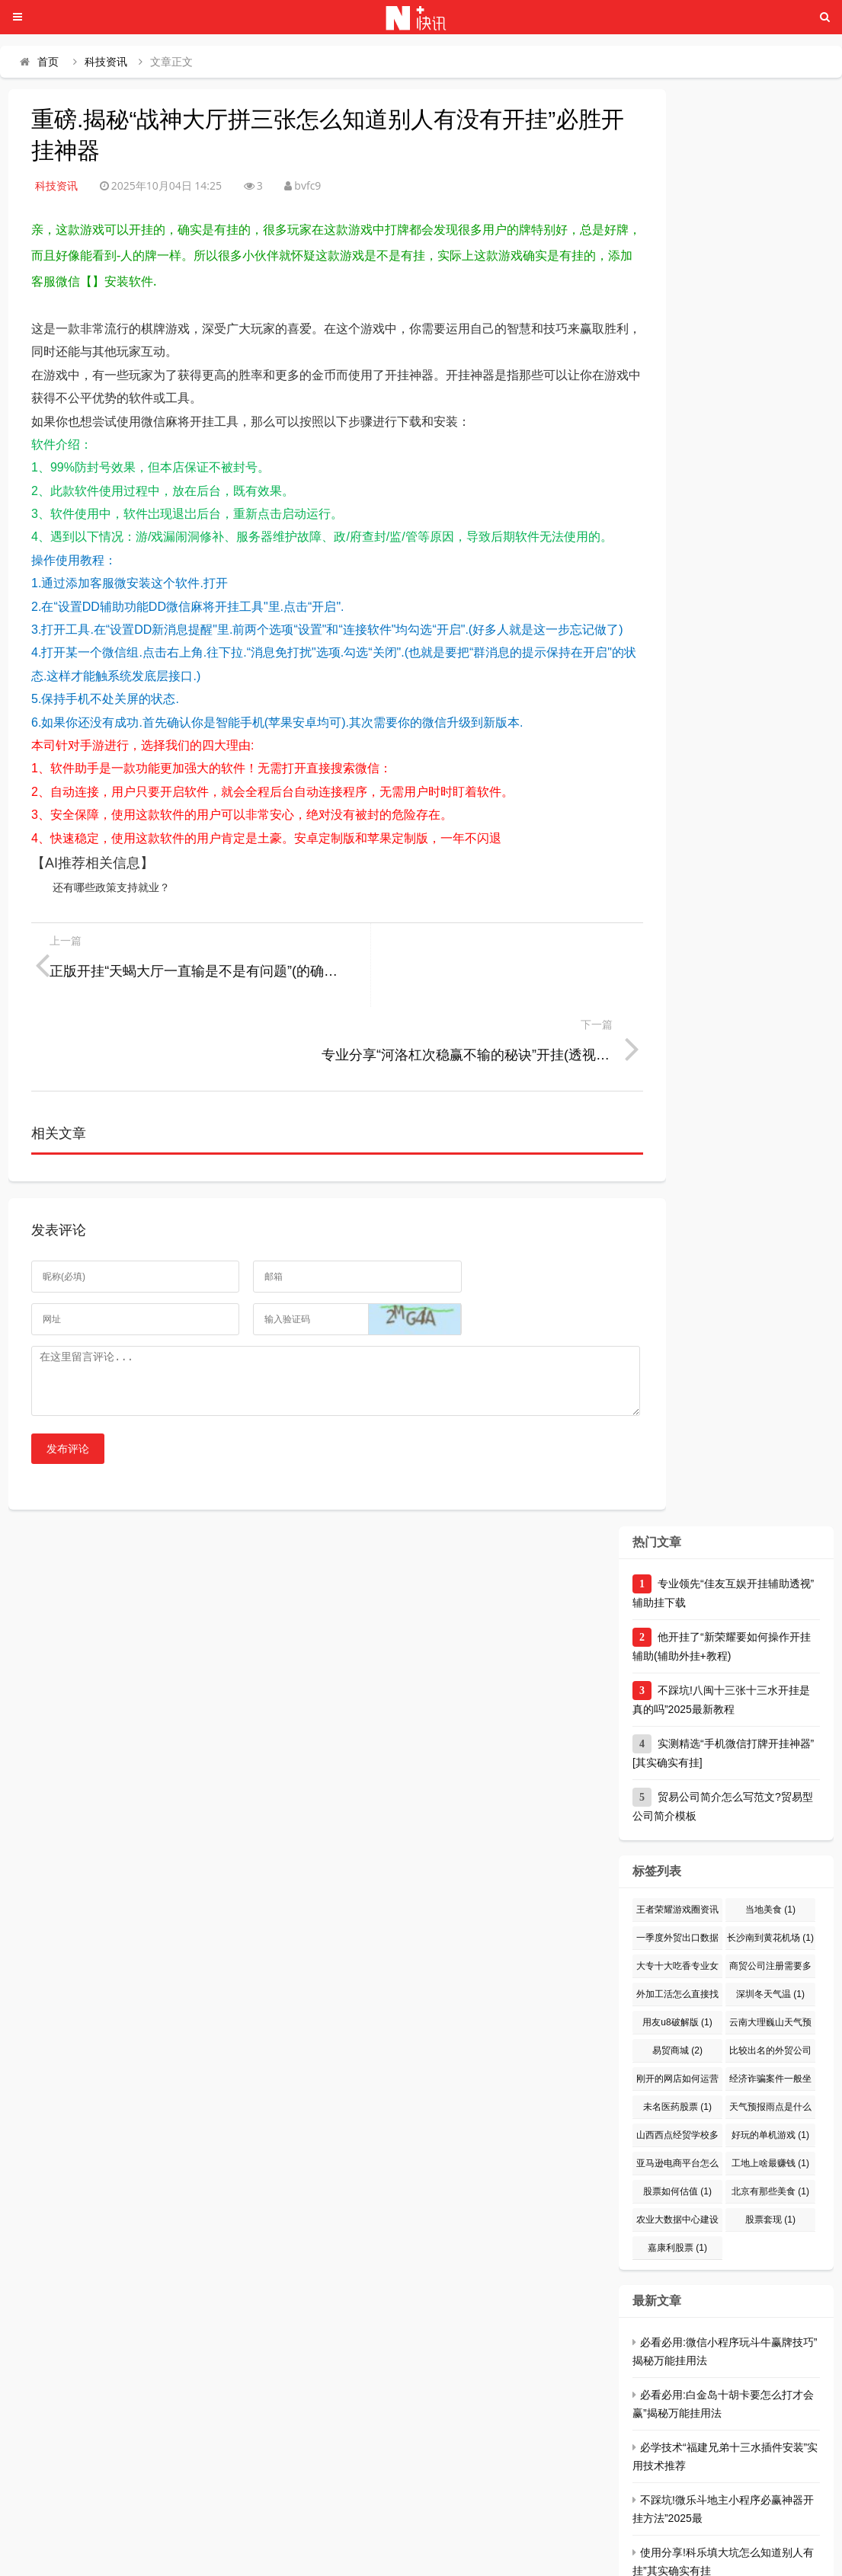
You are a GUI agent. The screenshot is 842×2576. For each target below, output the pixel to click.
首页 (48, 62)
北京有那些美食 (770, 2119)
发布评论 (67, 1376)
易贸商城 (677, 1978)
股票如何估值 (677, 2119)
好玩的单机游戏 (770, 2062)
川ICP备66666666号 (556, 2557)
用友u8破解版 (677, 1950)
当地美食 (770, 1837)
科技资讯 (106, 62)
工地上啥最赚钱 (770, 2090)
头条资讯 (262, 2557)
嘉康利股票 (677, 2175)
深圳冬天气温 (770, 1921)
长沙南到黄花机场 (770, 1865)
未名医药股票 (677, 2034)
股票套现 (770, 2147)
